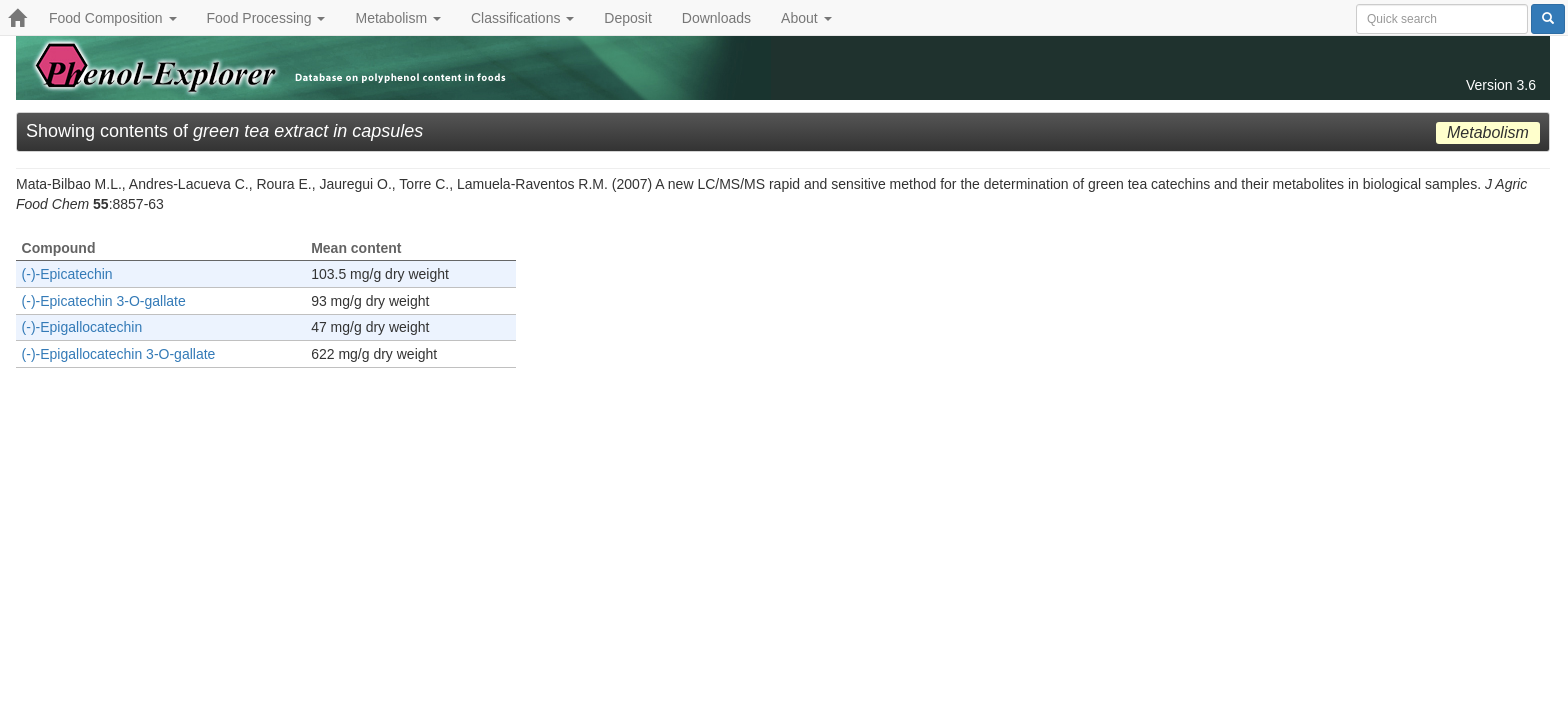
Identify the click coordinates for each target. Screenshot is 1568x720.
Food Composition (113, 18)
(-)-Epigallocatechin (82, 327)
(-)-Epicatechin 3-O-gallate (104, 301)
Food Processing (266, 18)
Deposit (627, 18)
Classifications (522, 18)
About (806, 18)
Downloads (716, 18)
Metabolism (397, 18)
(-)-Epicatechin (67, 274)
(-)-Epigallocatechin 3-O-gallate (119, 354)
